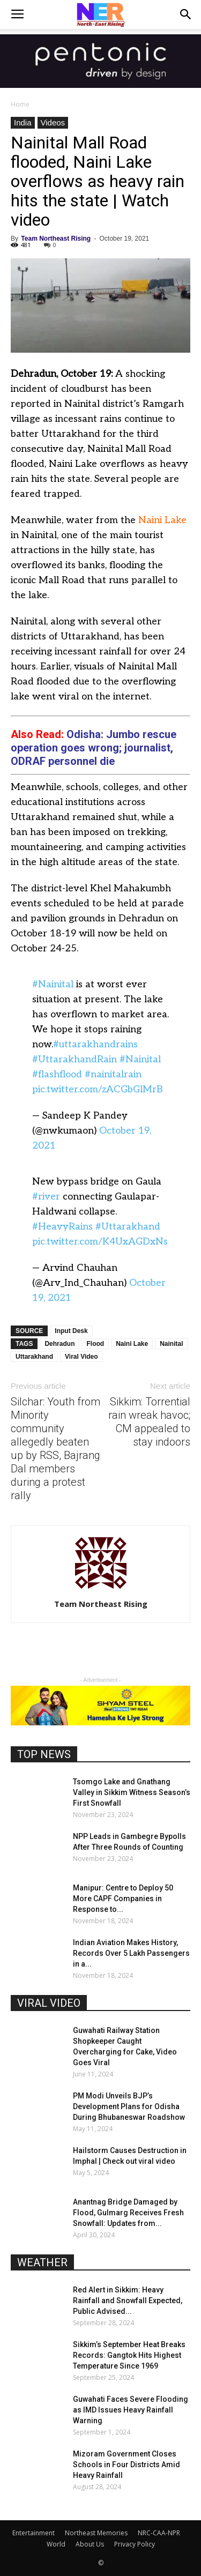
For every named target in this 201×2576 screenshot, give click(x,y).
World (56, 2544)
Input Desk (71, 1331)
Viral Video (81, 1356)
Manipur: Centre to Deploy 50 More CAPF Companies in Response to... (123, 1898)
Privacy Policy (134, 2544)
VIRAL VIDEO (48, 2003)
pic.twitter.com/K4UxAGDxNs (100, 1241)
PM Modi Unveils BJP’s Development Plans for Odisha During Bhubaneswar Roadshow (129, 2106)
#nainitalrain (113, 1074)
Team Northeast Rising (56, 238)
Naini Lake (162, 520)
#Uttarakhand (127, 1226)
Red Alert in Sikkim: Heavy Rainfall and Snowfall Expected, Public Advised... (127, 2300)
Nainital (171, 1343)
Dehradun (59, 1343)
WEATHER (42, 2262)
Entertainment (33, 2532)
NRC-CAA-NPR (159, 2532)
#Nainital (52, 984)
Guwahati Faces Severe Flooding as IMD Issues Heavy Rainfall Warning (130, 2410)
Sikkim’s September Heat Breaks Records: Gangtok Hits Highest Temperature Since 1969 (129, 2355)
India (23, 122)
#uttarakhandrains (95, 1044)
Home (20, 104)
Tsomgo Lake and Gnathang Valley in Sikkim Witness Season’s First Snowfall (131, 1792)
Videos (53, 122)
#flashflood (57, 1074)
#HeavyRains (62, 1226)
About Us (90, 2544)
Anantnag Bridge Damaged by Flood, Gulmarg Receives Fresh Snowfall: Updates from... (128, 2213)
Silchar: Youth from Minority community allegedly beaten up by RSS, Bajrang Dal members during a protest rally (55, 1448)
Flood (95, 1343)
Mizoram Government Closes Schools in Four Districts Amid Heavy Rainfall (126, 2465)
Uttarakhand (34, 1356)
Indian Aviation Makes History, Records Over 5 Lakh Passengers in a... (131, 1953)
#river (46, 1196)
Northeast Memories (96, 2532)
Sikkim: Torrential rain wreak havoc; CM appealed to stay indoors (149, 1421)
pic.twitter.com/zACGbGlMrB (97, 1089)
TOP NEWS (44, 1754)
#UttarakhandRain (74, 1059)
